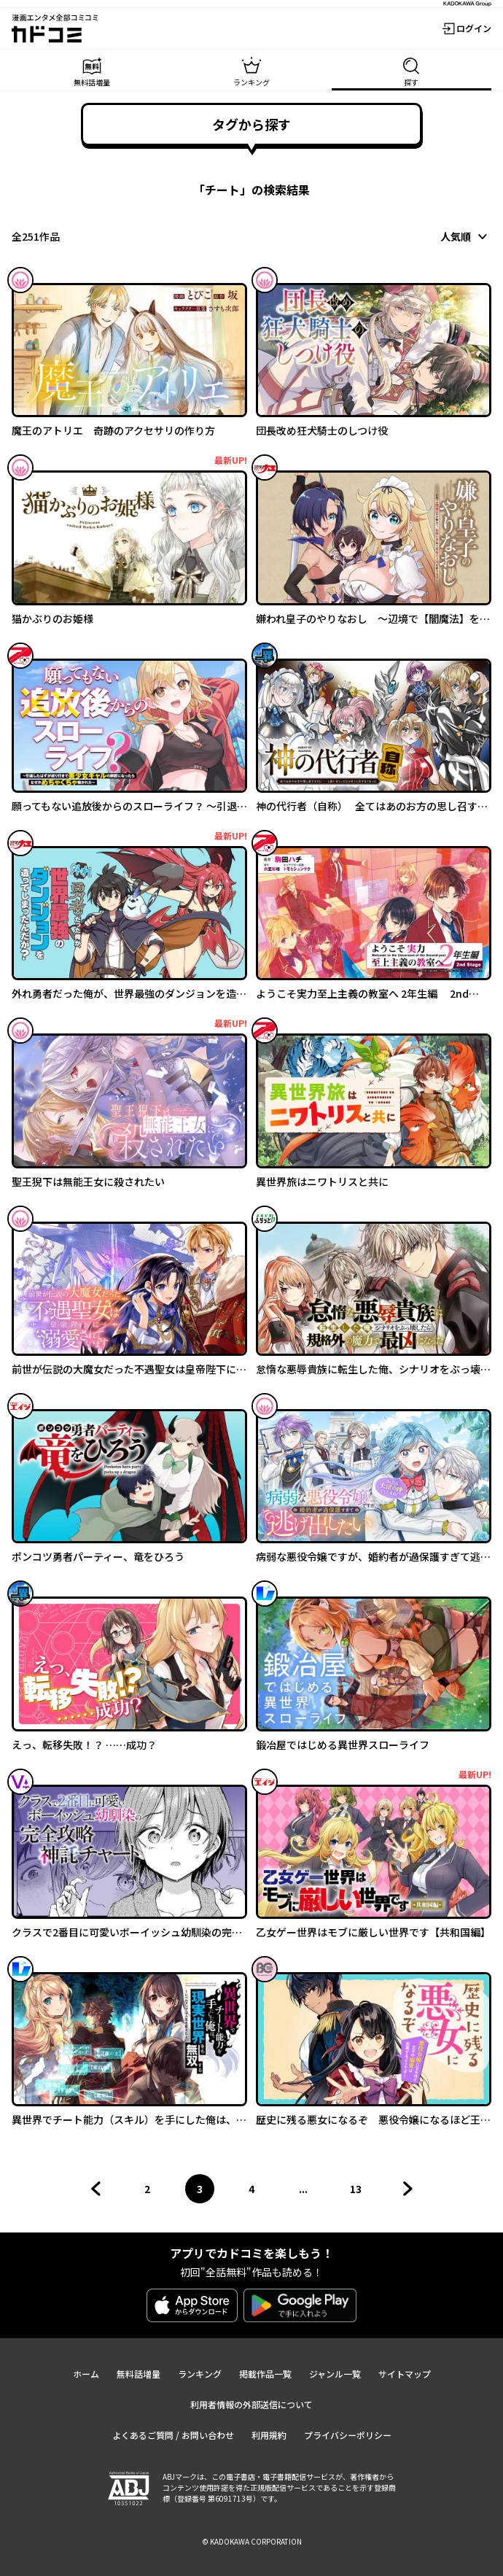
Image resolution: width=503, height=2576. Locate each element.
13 (360, 2192)
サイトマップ (404, 2373)
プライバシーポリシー (347, 2435)
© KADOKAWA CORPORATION (252, 2541)
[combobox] (465, 236)
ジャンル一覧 (335, 2373)
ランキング (200, 2373)
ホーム (86, 2373)
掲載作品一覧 (265, 2373)
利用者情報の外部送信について (251, 2404)
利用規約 (269, 2435)
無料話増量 (138, 2373)
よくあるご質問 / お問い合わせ (173, 2435)
